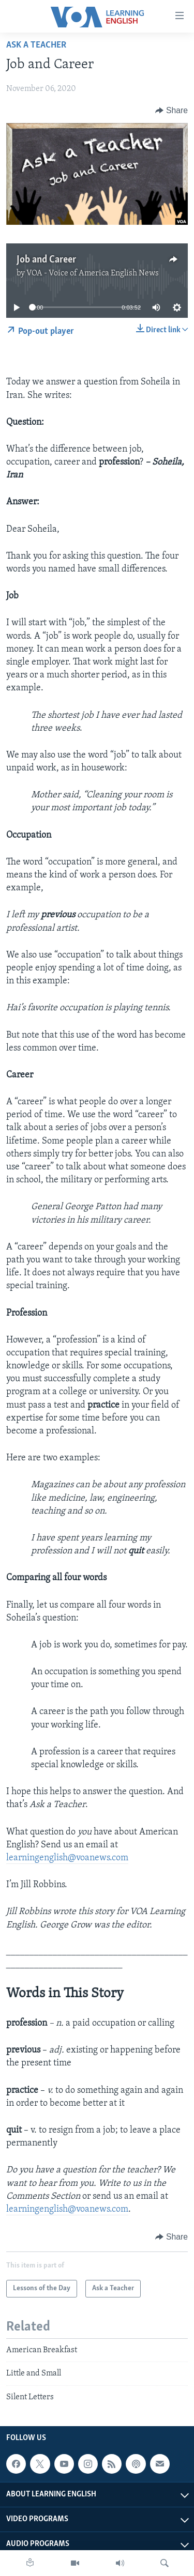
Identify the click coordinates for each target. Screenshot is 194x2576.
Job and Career (46, 260)
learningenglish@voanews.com (67, 1858)
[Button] (171, 110)
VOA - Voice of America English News (92, 273)
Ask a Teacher (36, 45)
